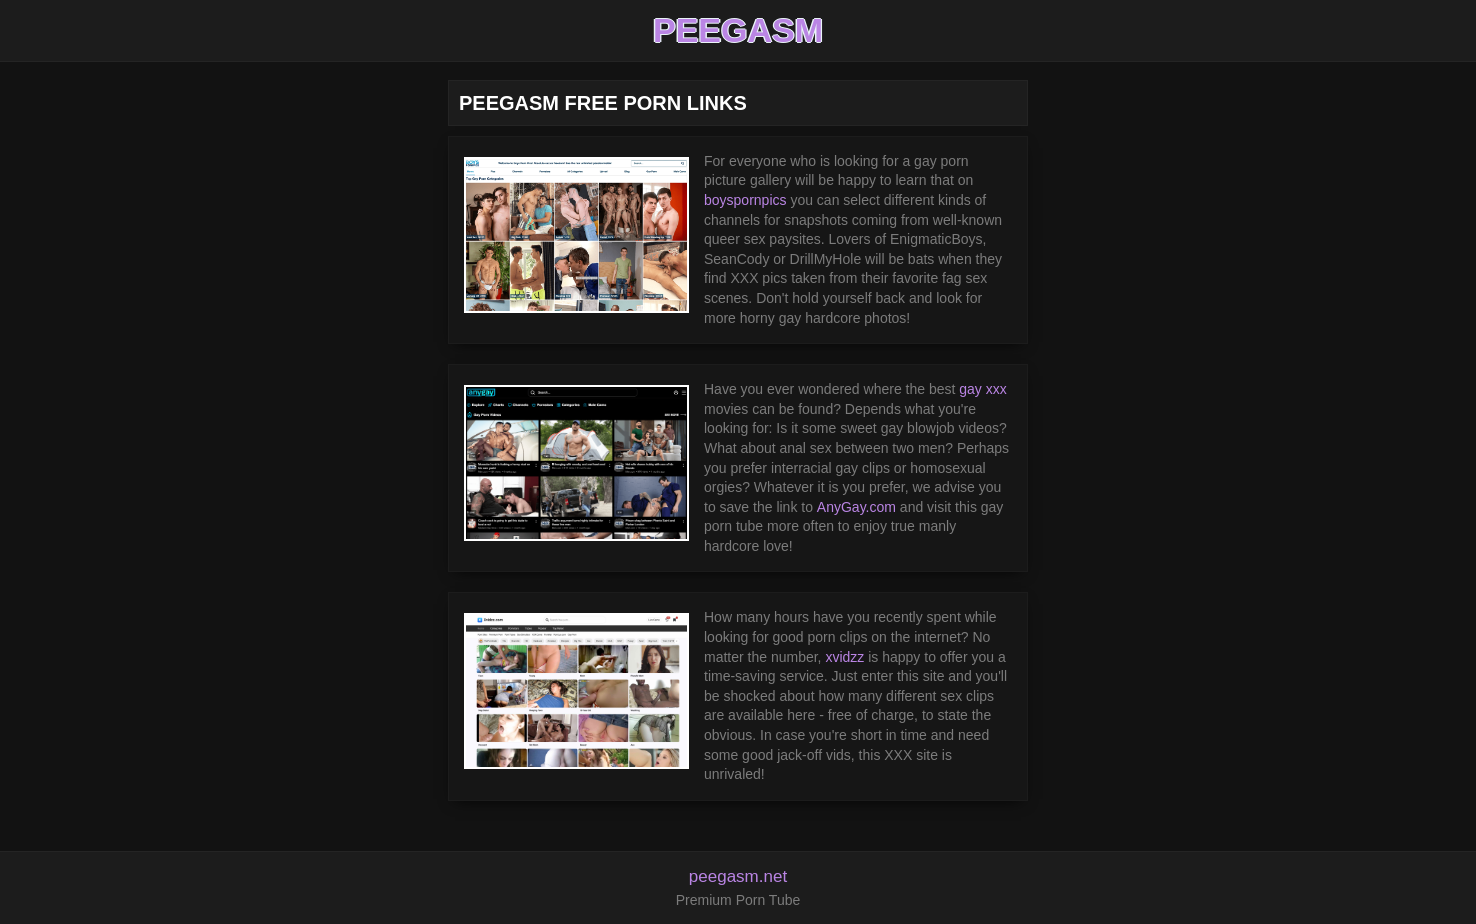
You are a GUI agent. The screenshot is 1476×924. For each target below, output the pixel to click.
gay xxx (982, 389)
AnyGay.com (856, 507)
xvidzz (844, 657)
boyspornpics (745, 200)
